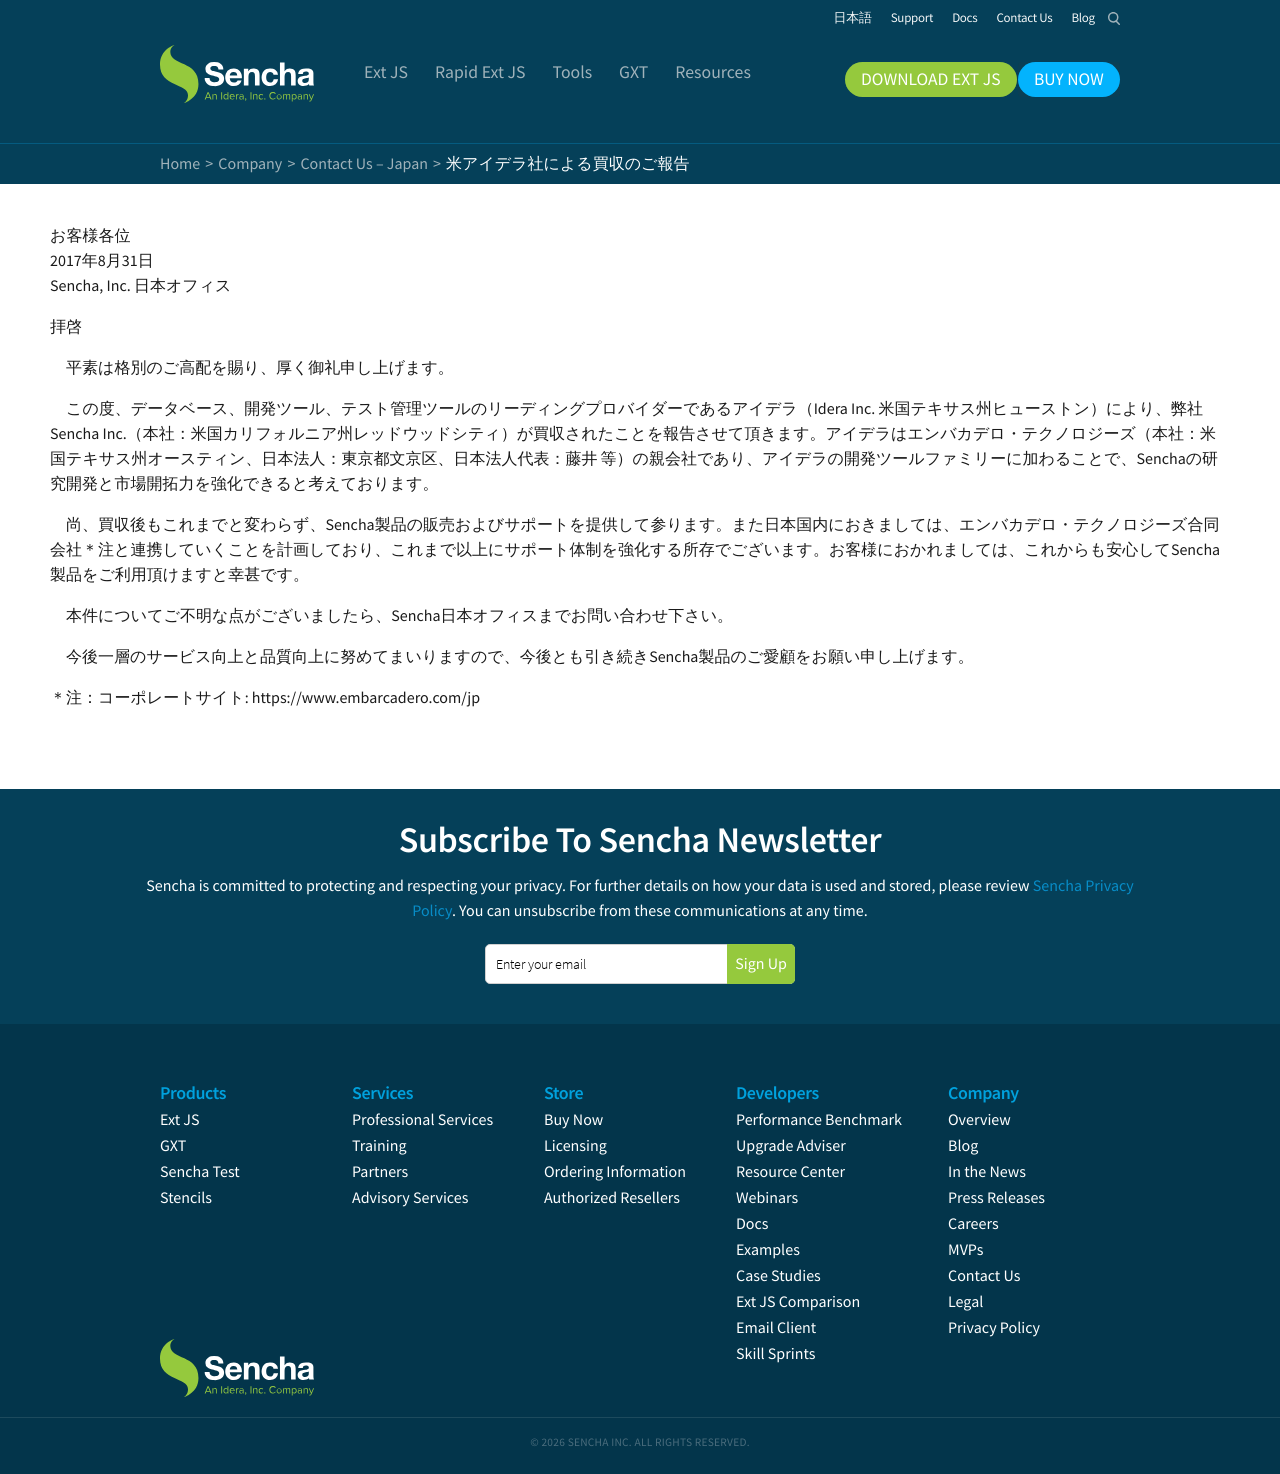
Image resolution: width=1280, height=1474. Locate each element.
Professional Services (422, 1120)
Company (983, 1092)
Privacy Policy (994, 1328)
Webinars (767, 1198)
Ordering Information (615, 1172)
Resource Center (790, 1172)
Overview (979, 1120)
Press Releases (996, 1198)
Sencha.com (262, 64)
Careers (973, 1224)
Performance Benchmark (819, 1120)
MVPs (965, 1250)
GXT (173, 1146)
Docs (752, 1224)
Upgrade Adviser (791, 1146)
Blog (963, 1146)
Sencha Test (200, 1172)
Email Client (776, 1328)
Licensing (575, 1146)
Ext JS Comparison (798, 1302)
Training (379, 1146)
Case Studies (778, 1276)
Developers (777, 1092)
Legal (965, 1302)
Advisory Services (410, 1198)
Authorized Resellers (612, 1198)
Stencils (186, 1198)
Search (1114, 18)
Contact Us (984, 1276)
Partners (380, 1172)
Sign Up (761, 964)
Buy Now (573, 1120)
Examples (768, 1250)
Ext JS (180, 1120)
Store (563, 1092)
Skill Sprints (775, 1354)
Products (193, 1092)
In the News (987, 1172)
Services (382, 1092)
